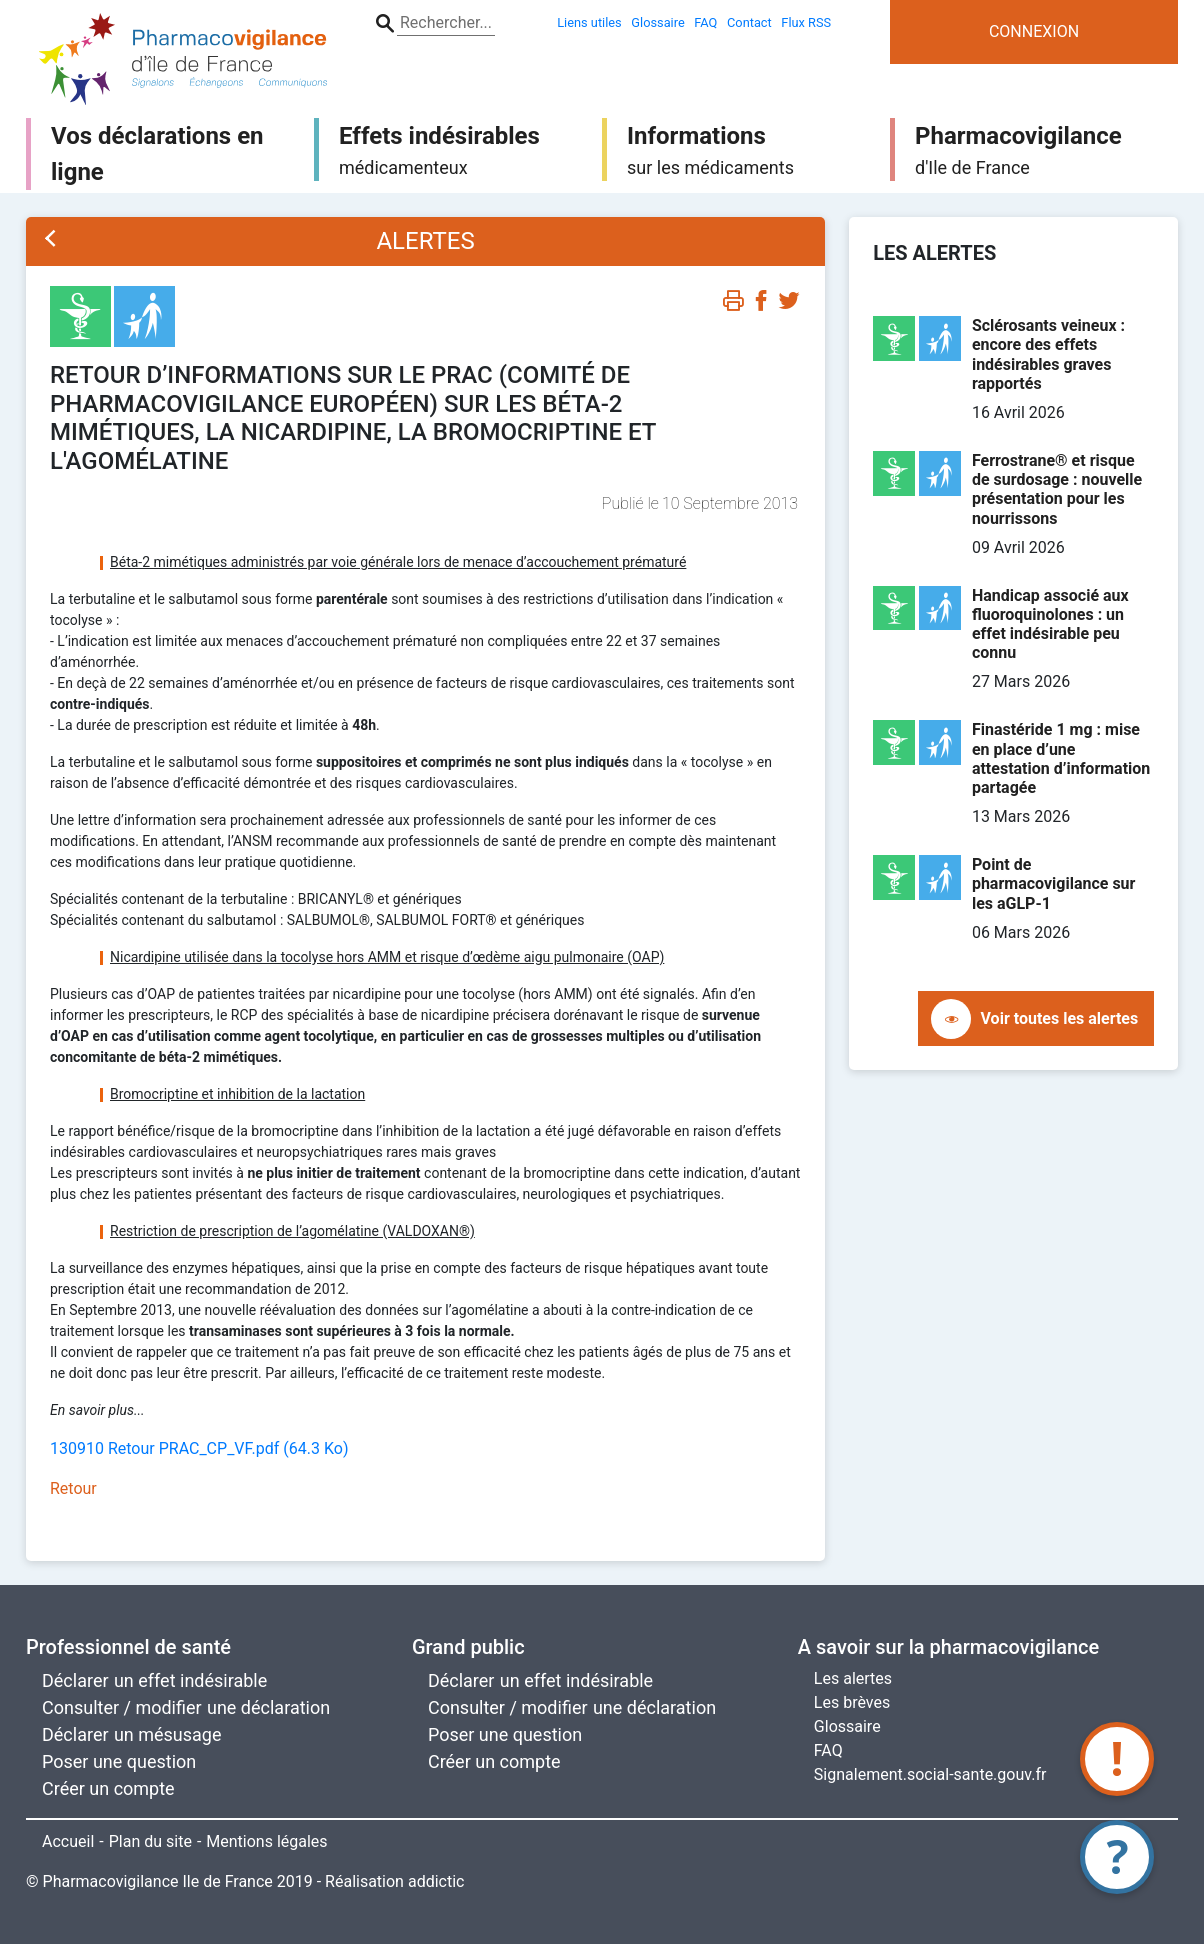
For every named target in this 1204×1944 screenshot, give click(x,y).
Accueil (68, 1841)
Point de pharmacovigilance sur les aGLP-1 (1054, 883)
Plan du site (150, 1841)
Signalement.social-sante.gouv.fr (930, 1774)
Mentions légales (266, 1841)
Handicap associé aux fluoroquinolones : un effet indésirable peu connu (1050, 624)
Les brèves (852, 1702)
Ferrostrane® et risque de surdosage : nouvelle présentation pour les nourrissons (1057, 489)
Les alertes (853, 1678)
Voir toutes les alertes (1060, 1018)
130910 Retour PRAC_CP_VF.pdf (199, 1448)
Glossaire (847, 1726)
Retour (73, 1488)
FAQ (828, 1750)
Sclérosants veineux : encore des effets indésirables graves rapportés (1048, 354)
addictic (436, 1881)
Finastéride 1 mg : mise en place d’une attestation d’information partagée (1061, 758)
